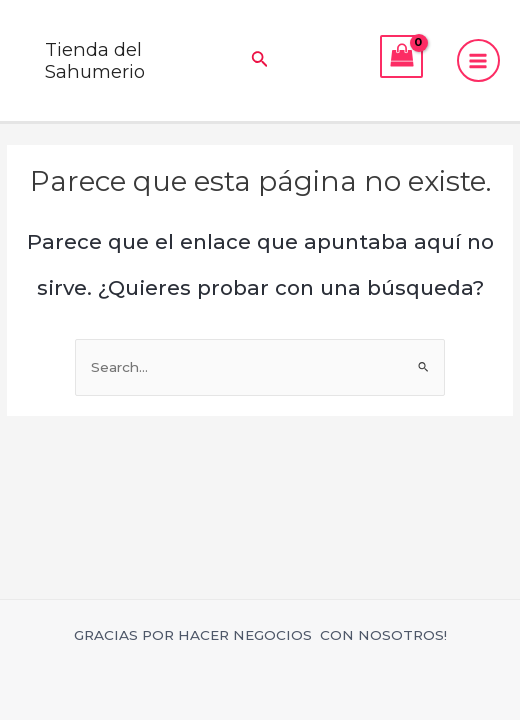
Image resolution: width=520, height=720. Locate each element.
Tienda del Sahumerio (95, 60)
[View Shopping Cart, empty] (401, 56)
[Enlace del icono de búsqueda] (260, 61)
